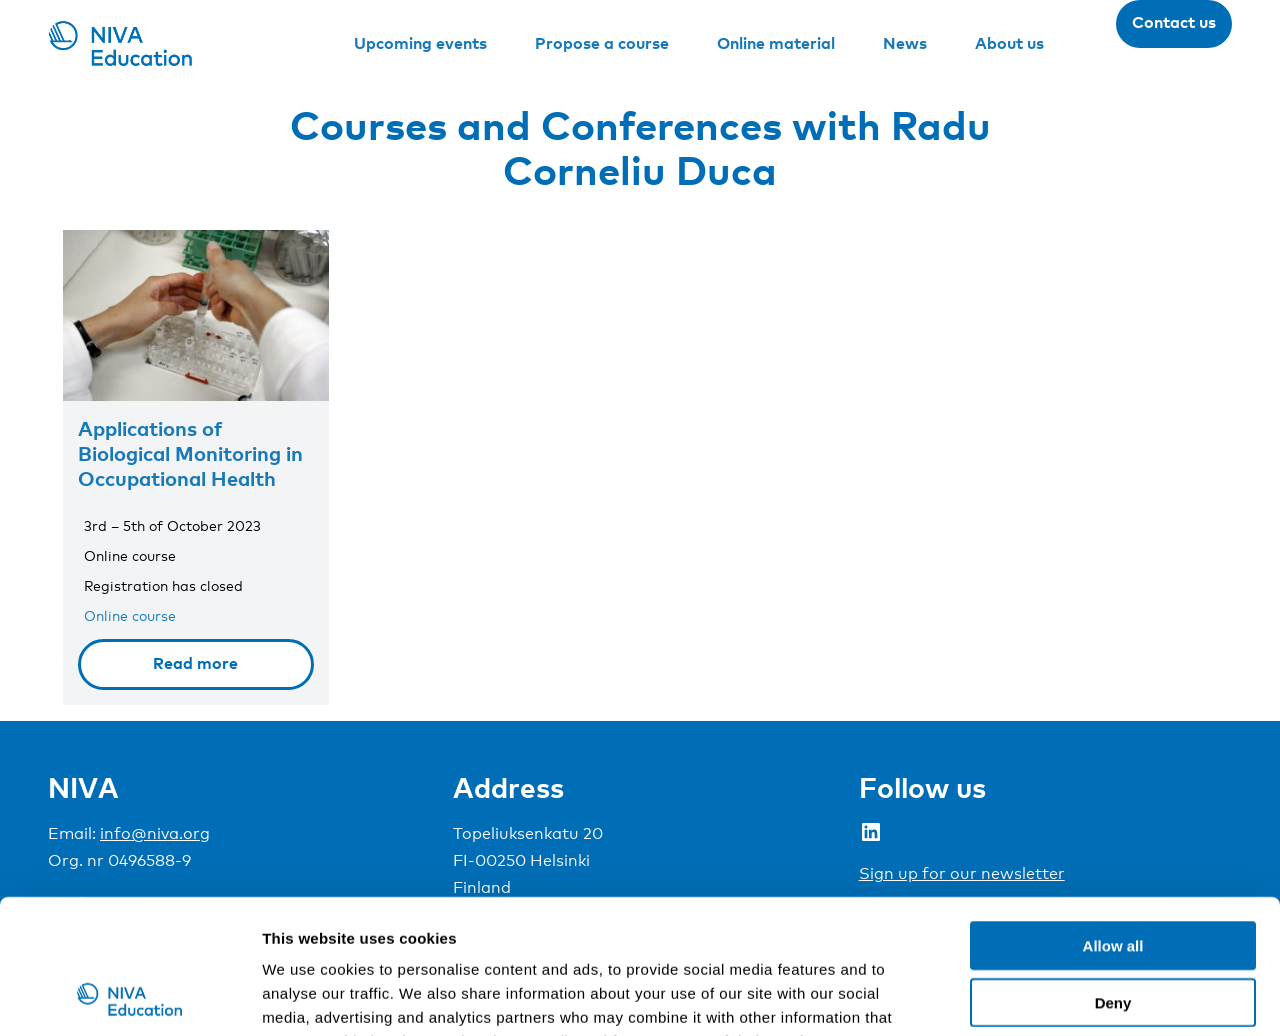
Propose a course (602, 43)
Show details (1049, 996)
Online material (776, 43)
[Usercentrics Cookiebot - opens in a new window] (129, 997)
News (905, 43)
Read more (195, 663)
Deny (1113, 876)
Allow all (1113, 819)
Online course (130, 615)
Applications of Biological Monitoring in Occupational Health (190, 453)
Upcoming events (420, 43)
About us (1009, 43)
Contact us (1174, 22)
